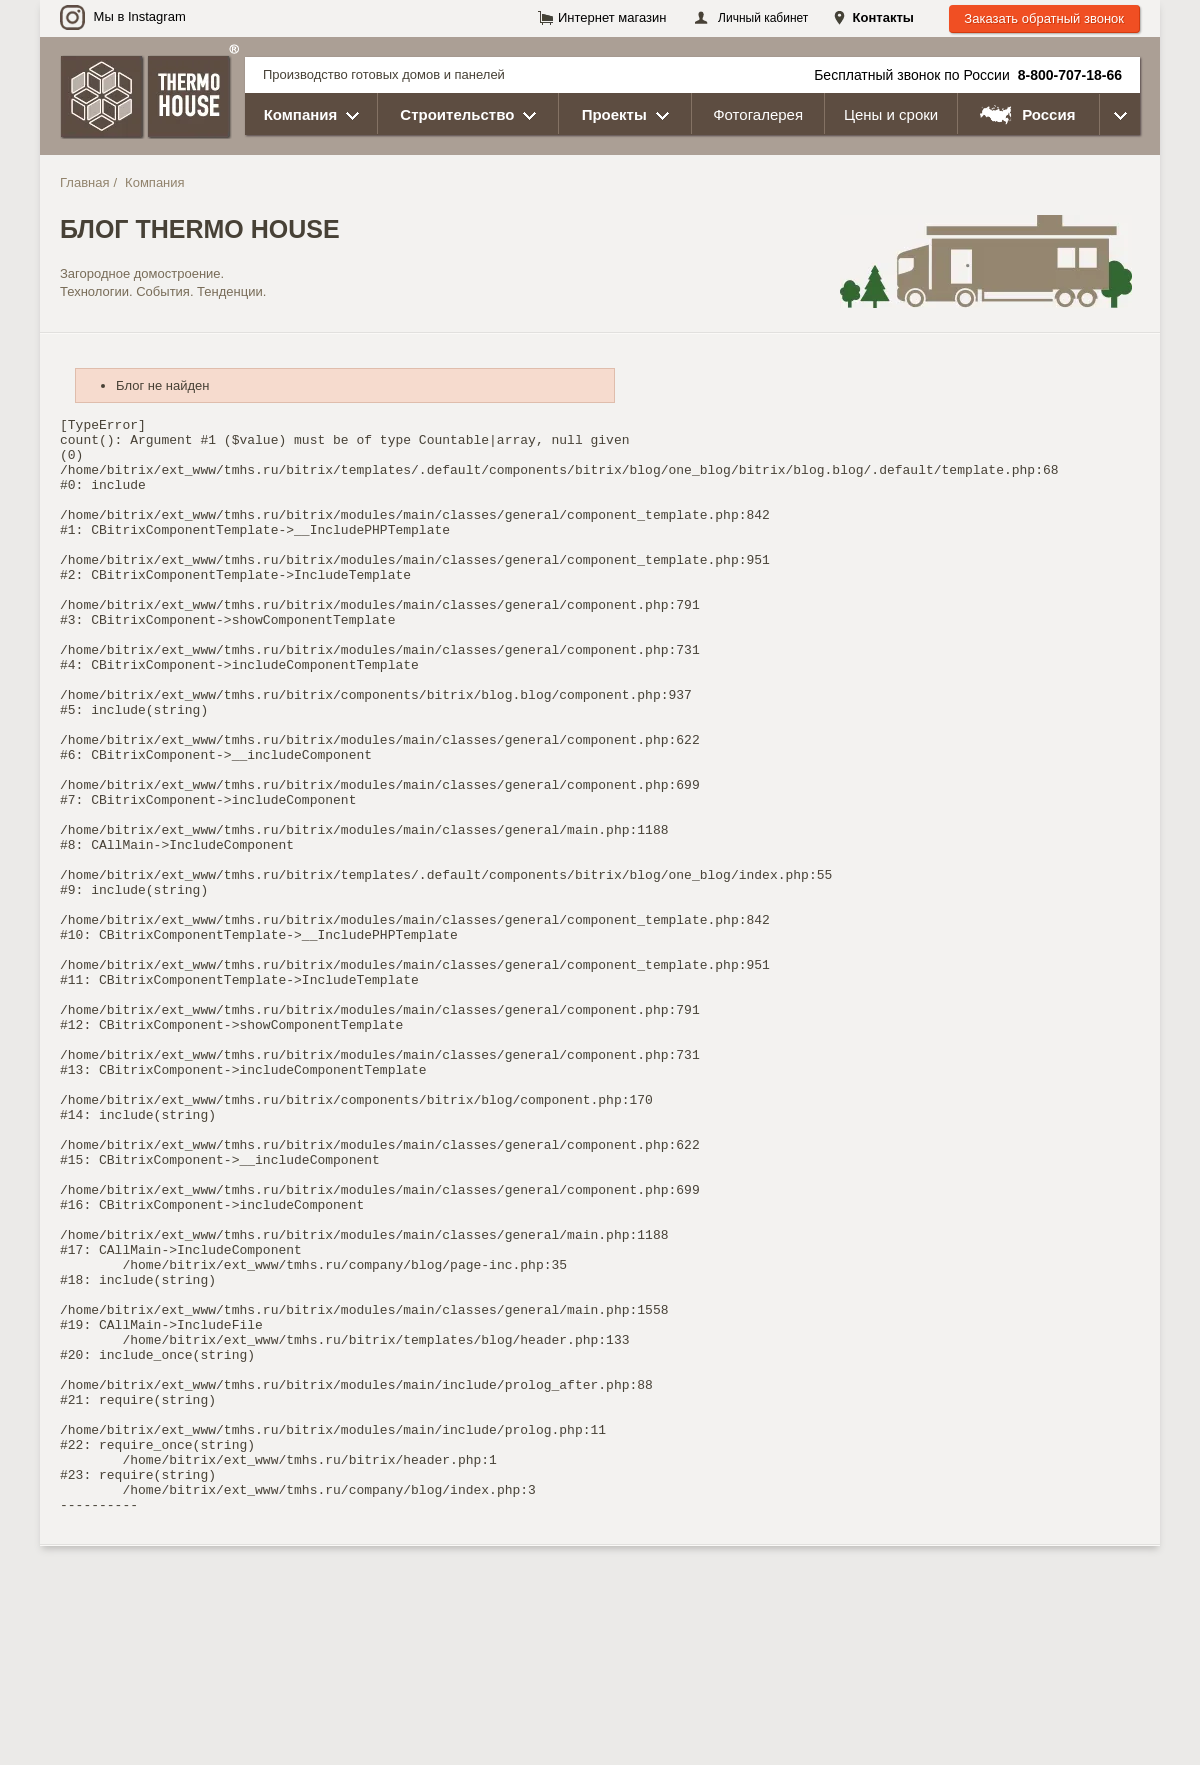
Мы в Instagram (123, 16)
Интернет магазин (612, 17)
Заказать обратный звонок (1044, 18)
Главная (84, 182)
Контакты (883, 17)
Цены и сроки (891, 114)
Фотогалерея (758, 114)
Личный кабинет (763, 18)
